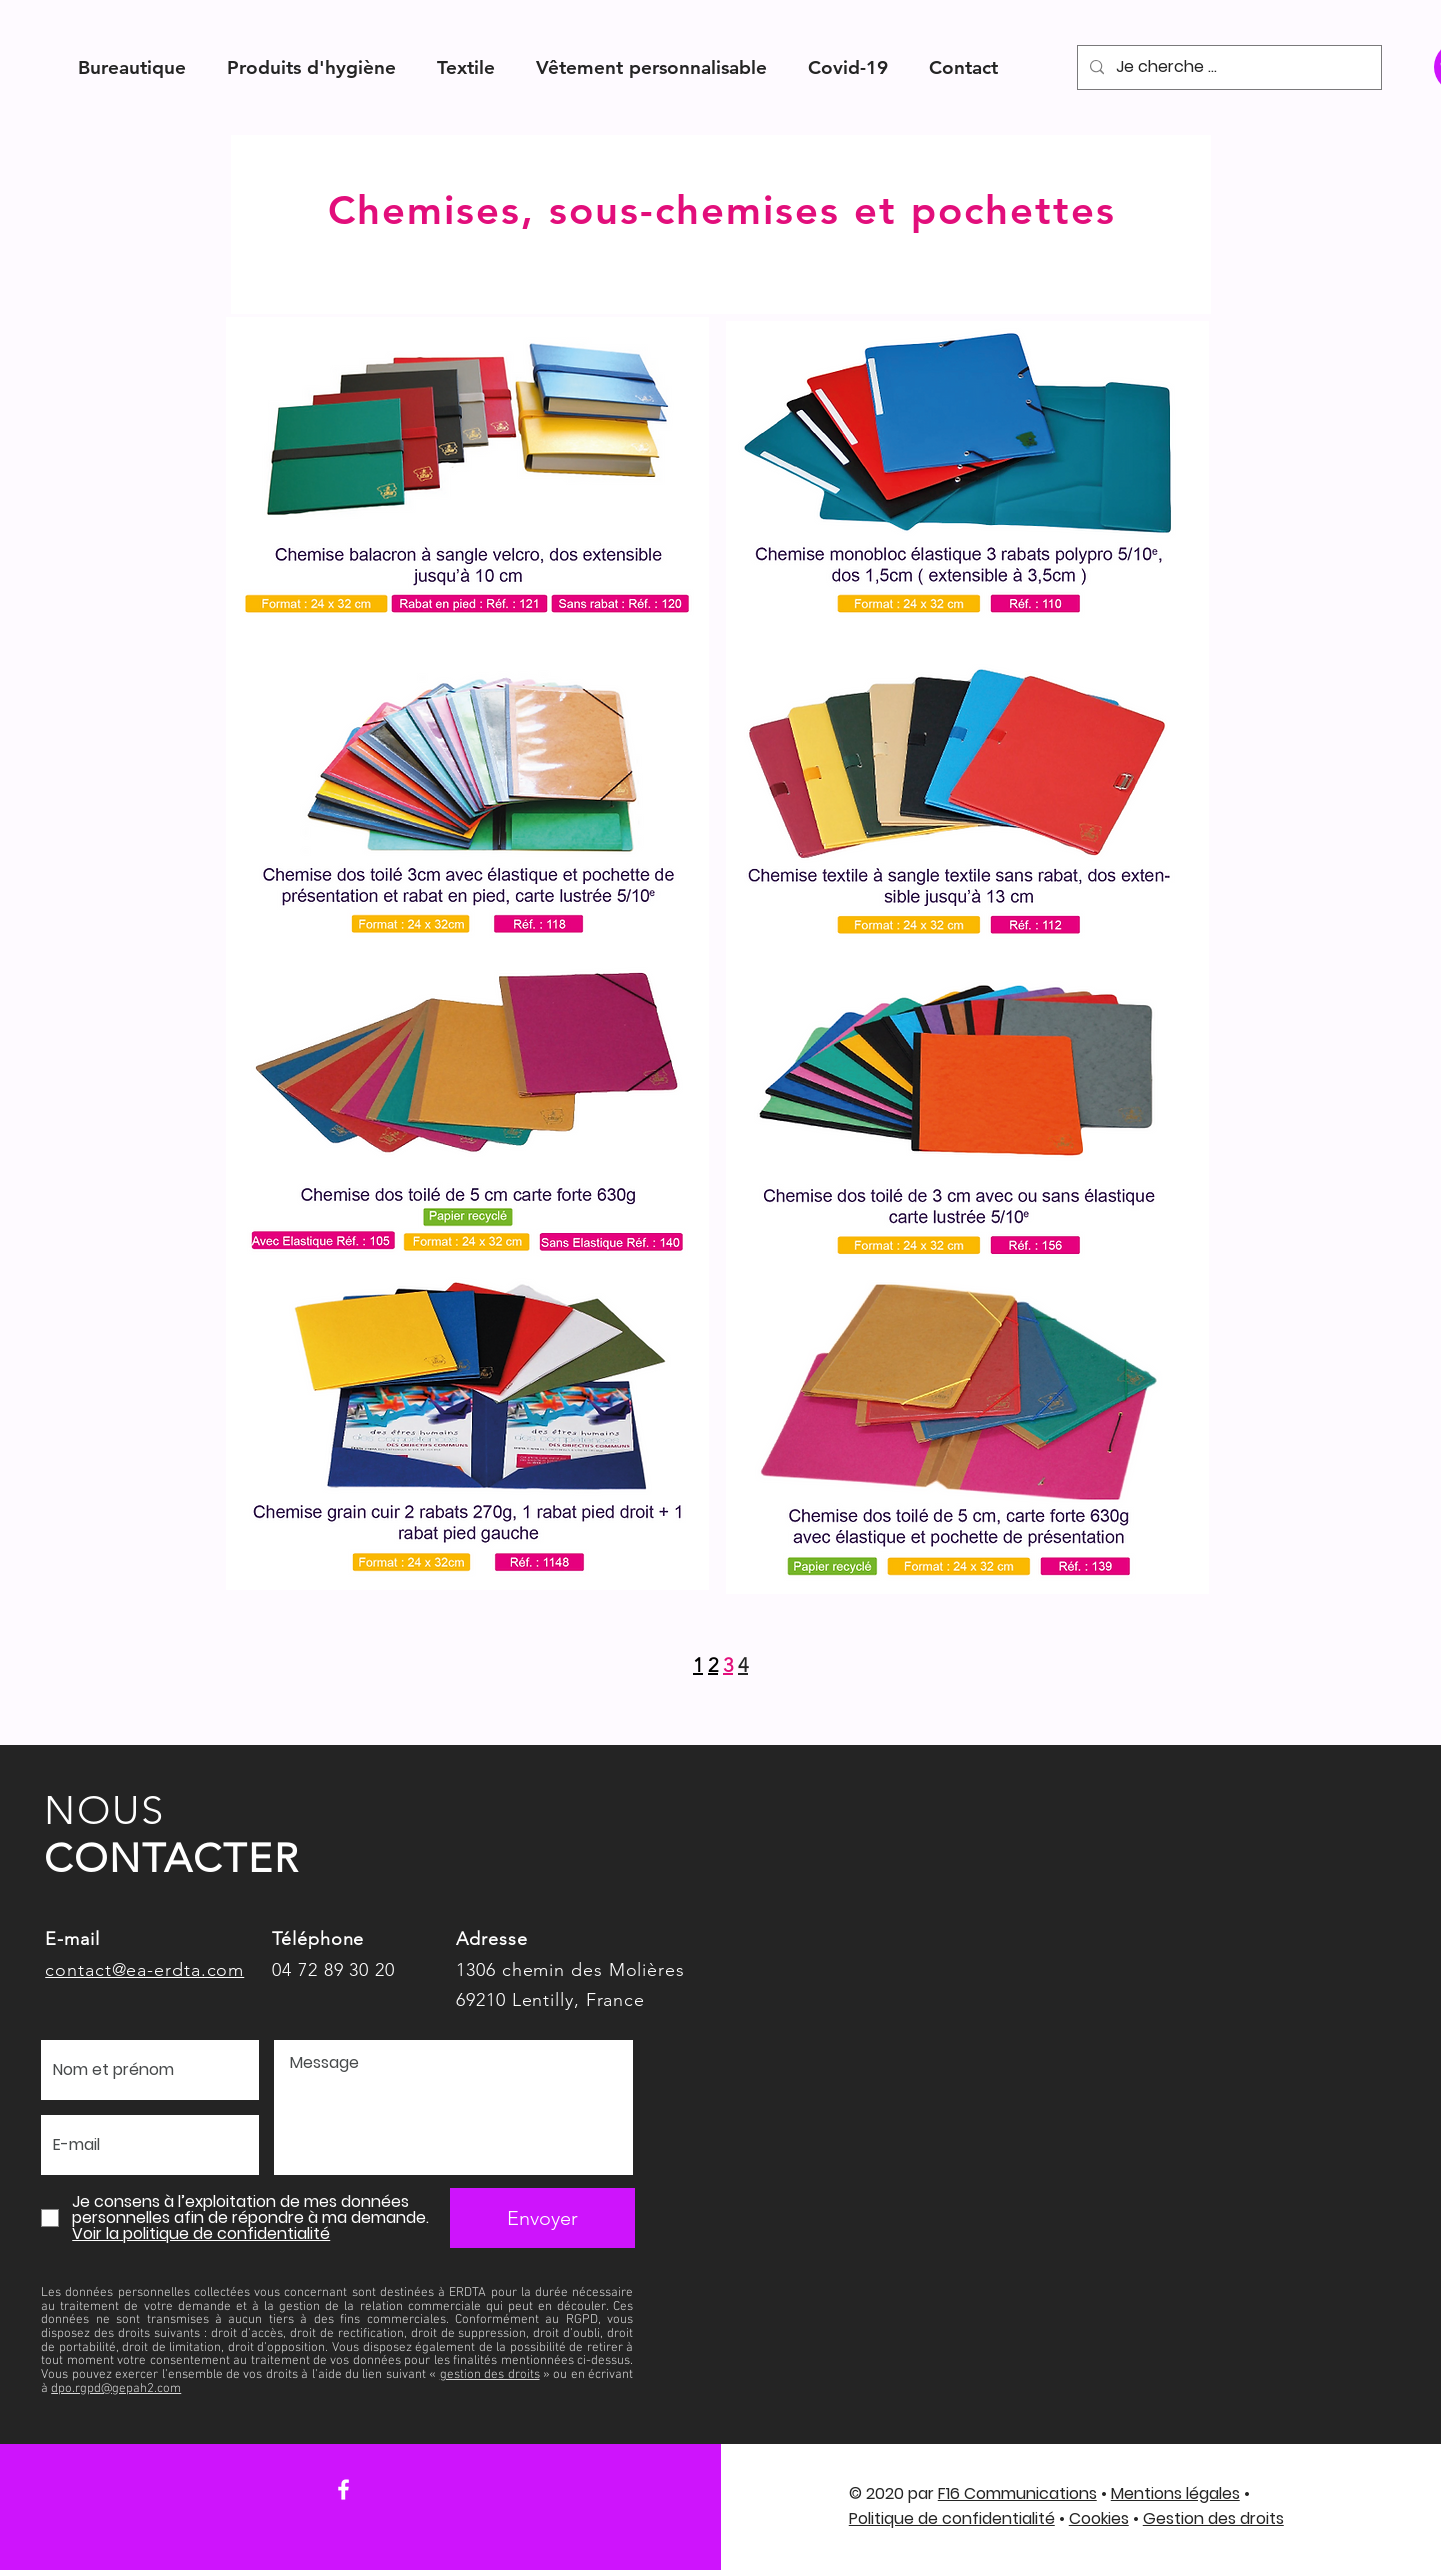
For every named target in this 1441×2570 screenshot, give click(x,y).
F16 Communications (1017, 2493)
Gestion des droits (1213, 2518)
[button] (132, 67)
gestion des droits (490, 2375)
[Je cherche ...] (1227, 67)
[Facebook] (343, 2489)
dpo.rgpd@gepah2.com (116, 2389)
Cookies (1099, 2518)
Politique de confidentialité (952, 2518)
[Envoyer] (542, 2218)
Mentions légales (1175, 2493)
